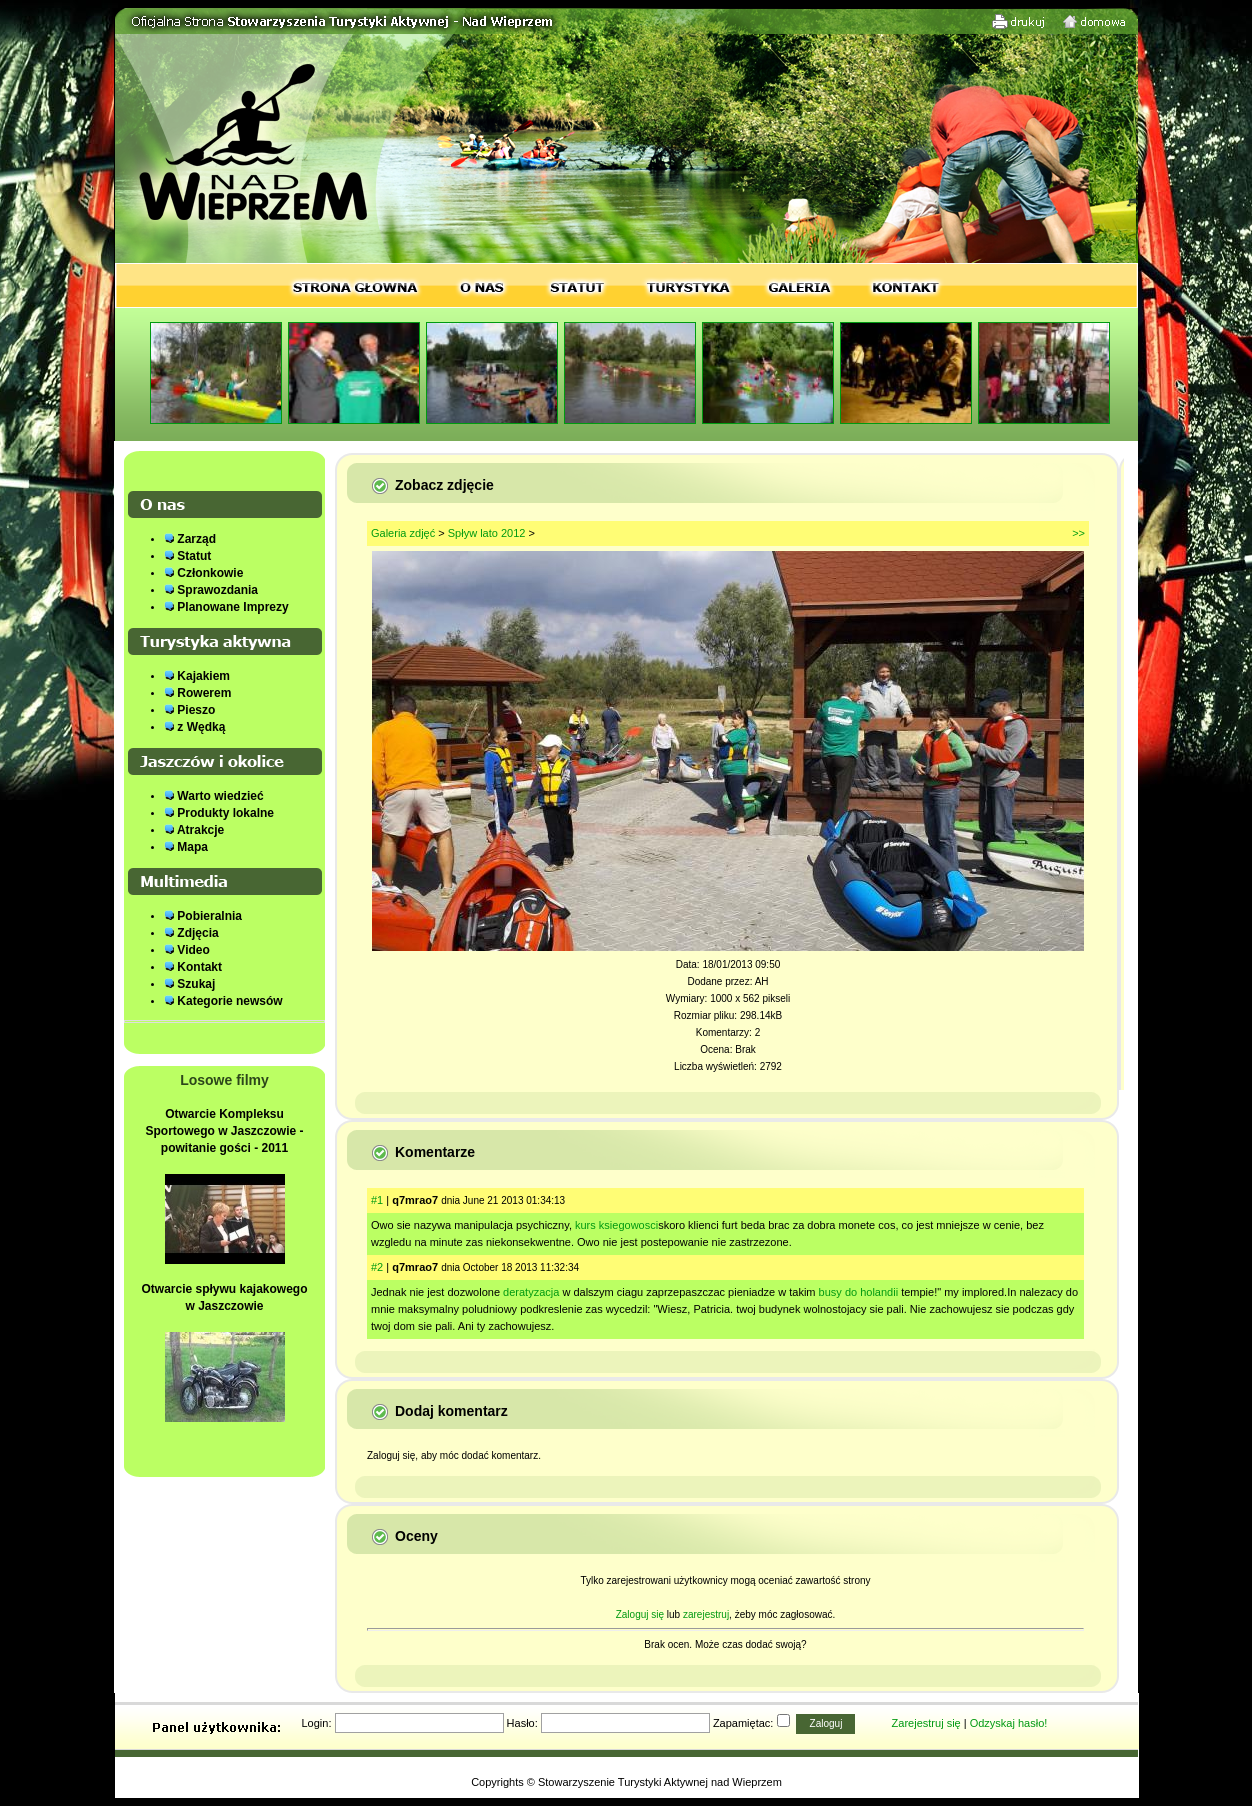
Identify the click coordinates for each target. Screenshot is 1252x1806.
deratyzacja (531, 1292)
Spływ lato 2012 (487, 533)
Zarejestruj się (926, 1723)
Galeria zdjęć (403, 533)
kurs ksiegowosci (616, 1225)
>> (1078, 533)
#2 (377, 1267)
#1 (377, 1200)
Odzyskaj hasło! (1009, 1723)
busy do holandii (859, 1292)
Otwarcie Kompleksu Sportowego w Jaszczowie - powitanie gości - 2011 (224, 1131)
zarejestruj (706, 1614)
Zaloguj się (640, 1614)
